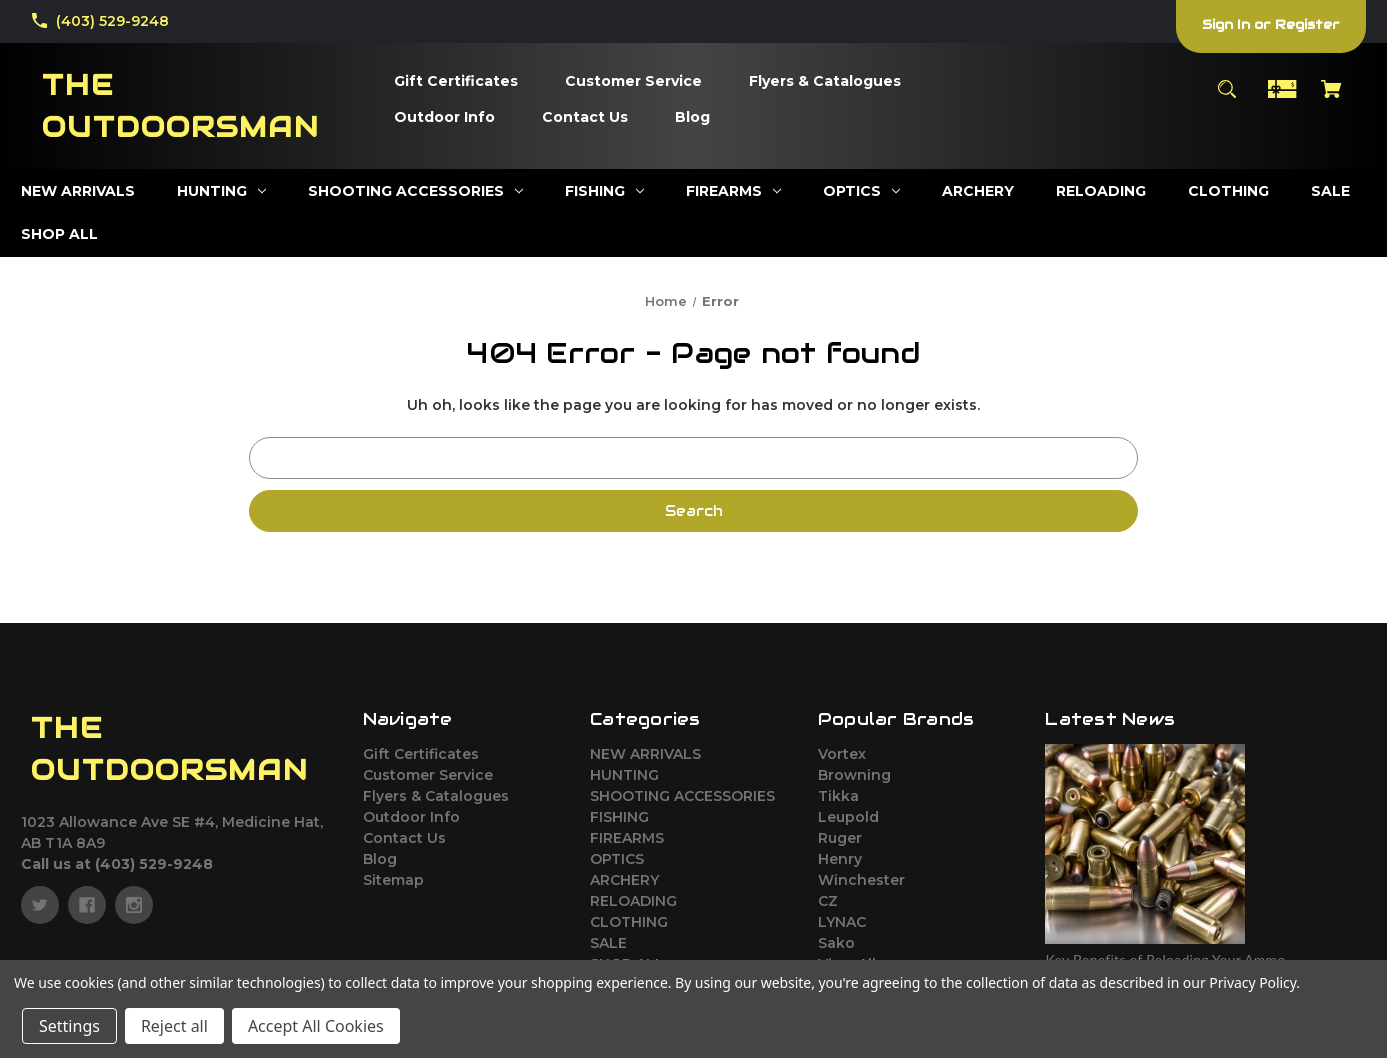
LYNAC (842, 922)
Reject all (174, 1026)
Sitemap (393, 880)
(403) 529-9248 (112, 21)
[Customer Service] (633, 82)
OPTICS (617, 859)
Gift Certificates (421, 754)
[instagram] (134, 905)
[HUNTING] (221, 191)
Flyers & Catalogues (436, 796)
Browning (854, 775)
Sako (836, 943)
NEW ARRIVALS (645, 754)
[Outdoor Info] (444, 118)
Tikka (838, 796)
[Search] (1226, 98)
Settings (69, 1026)
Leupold (848, 817)
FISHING (619, 817)
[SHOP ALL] (59, 234)
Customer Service (428, 775)
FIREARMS (627, 838)
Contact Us (404, 838)
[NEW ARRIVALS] (78, 191)
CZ (828, 901)
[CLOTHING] (1228, 191)
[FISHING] (604, 191)
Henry (840, 859)
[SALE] (1330, 191)
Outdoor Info (411, 817)
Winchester (861, 880)
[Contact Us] (585, 118)
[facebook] (87, 905)
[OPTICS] (861, 191)
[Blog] (692, 118)
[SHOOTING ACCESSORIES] (415, 191)
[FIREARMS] (733, 191)
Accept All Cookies (316, 1026)
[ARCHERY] (978, 191)
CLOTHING (629, 922)
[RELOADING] (1101, 191)
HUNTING (624, 775)
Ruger (840, 838)
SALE (608, 943)
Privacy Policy (1252, 982)
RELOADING (633, 901)
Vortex (842, 754)
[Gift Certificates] (456, 82)
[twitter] (40, 905)
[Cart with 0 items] (1332, 98)
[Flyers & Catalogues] (825, 82)
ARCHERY (624, 880)
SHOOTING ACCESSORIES (682, 796)
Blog (380, 859)
